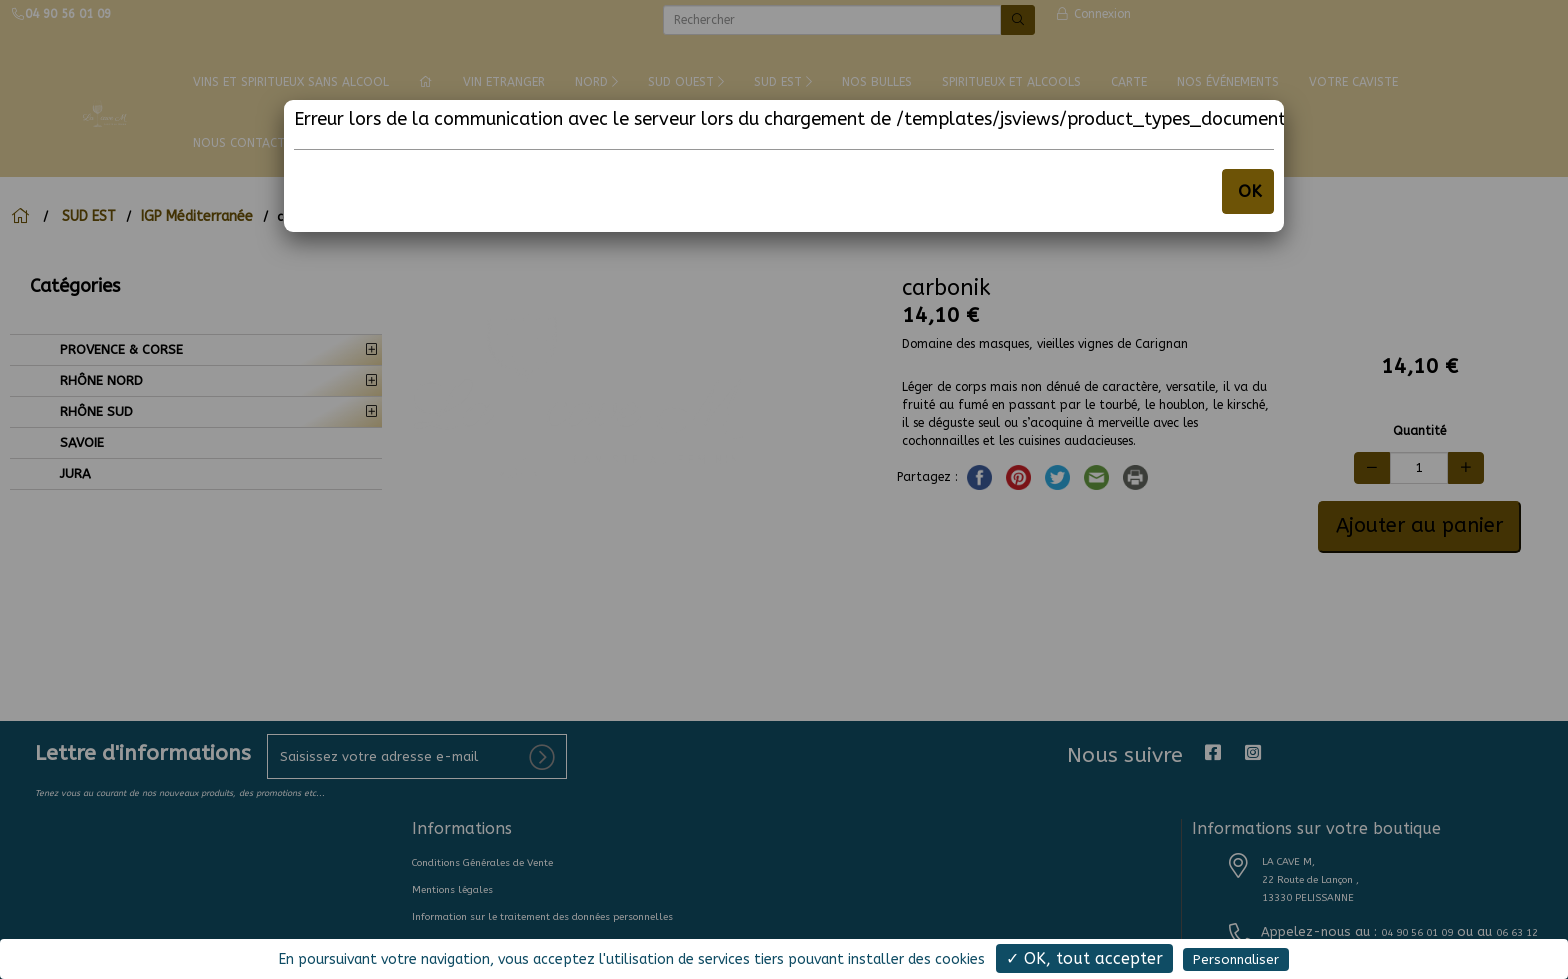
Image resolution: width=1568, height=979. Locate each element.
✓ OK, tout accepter (1084, 958)
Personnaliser (1236, 959)
